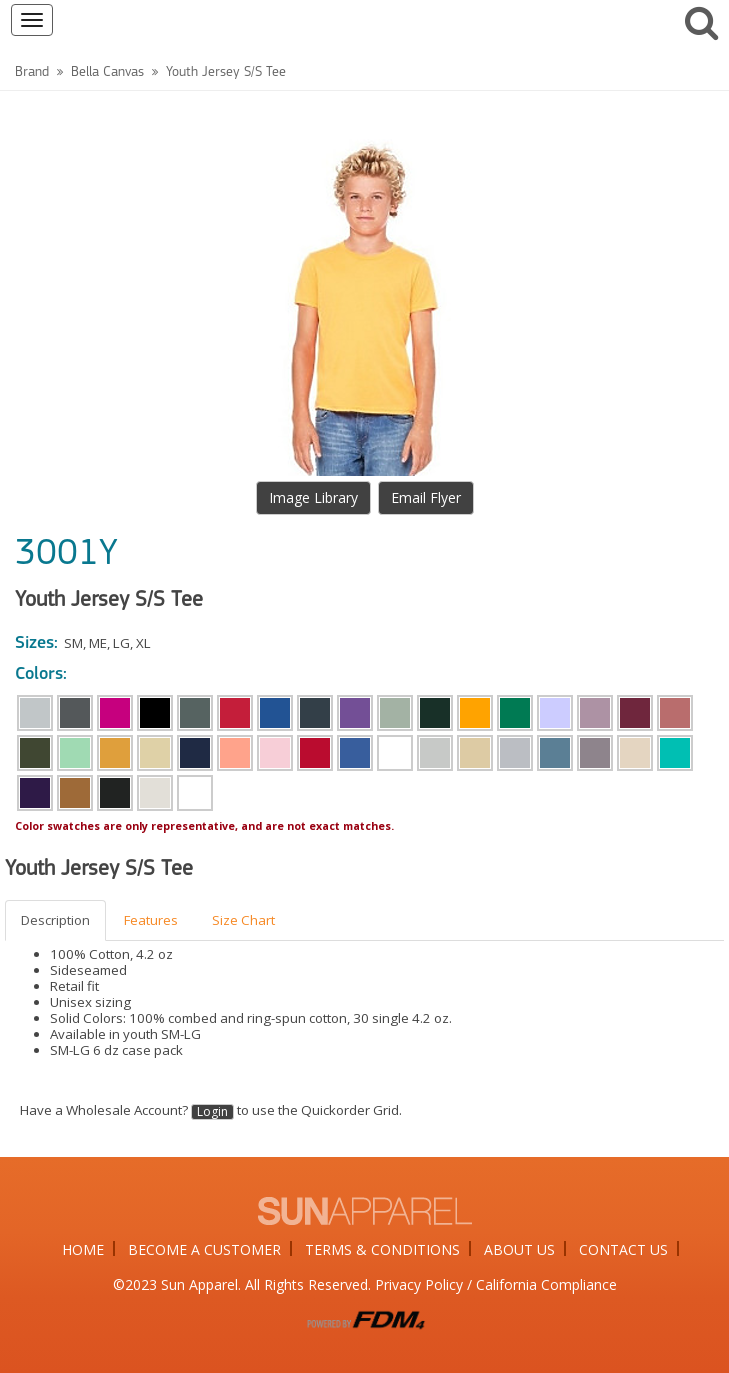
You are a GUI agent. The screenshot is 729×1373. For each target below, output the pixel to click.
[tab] (56, 920)
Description (55, 920)
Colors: (41, 674)
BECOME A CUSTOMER (204, 1249)
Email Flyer (426, 497)
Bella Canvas (107, 72)
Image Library (313, 497)
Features (151, 920)
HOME (83, 1249)
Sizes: (36, 643)
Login (212, 1112)
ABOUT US (519, 1249)
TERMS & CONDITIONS (382, 1249)
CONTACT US (623, 1249)
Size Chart (243, 920)
